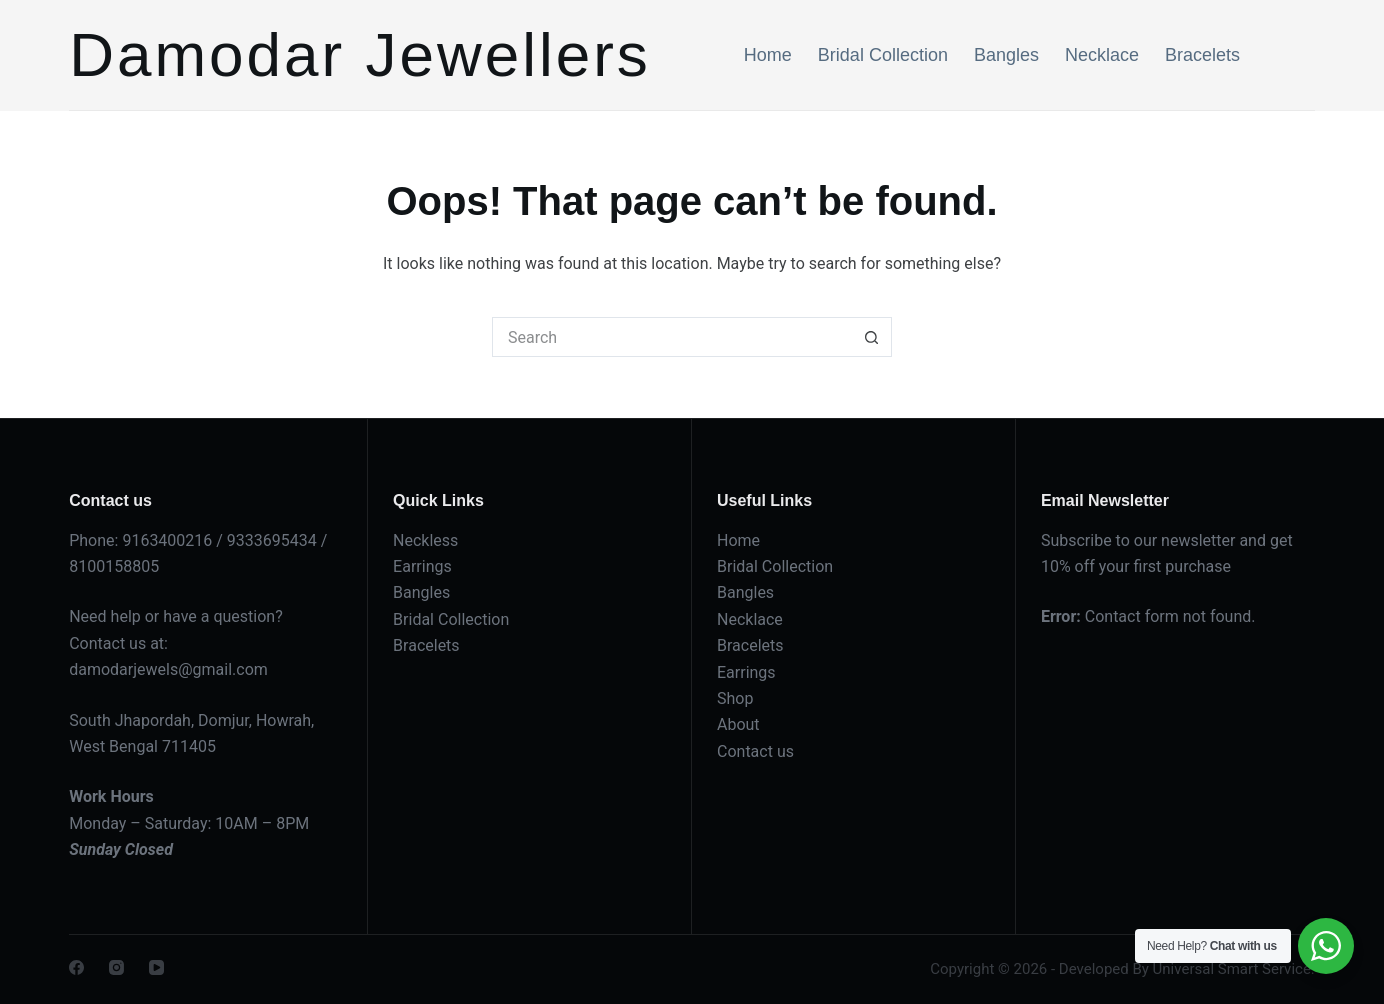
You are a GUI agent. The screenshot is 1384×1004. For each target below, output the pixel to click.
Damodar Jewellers (360, 54)
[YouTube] (156, 967)
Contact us (755, 751)
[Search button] (872, 337)
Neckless (425, 540)
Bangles (1006, 55)
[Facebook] (76, 967)
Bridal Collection (883, 55)
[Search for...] (672, 337)
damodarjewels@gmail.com (168, 669)
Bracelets (1202, 55)
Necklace (1102, 55)
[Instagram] (116, 967)
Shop (735, 698)
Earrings (422, 566)
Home (768, 55)
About (738, 724)
